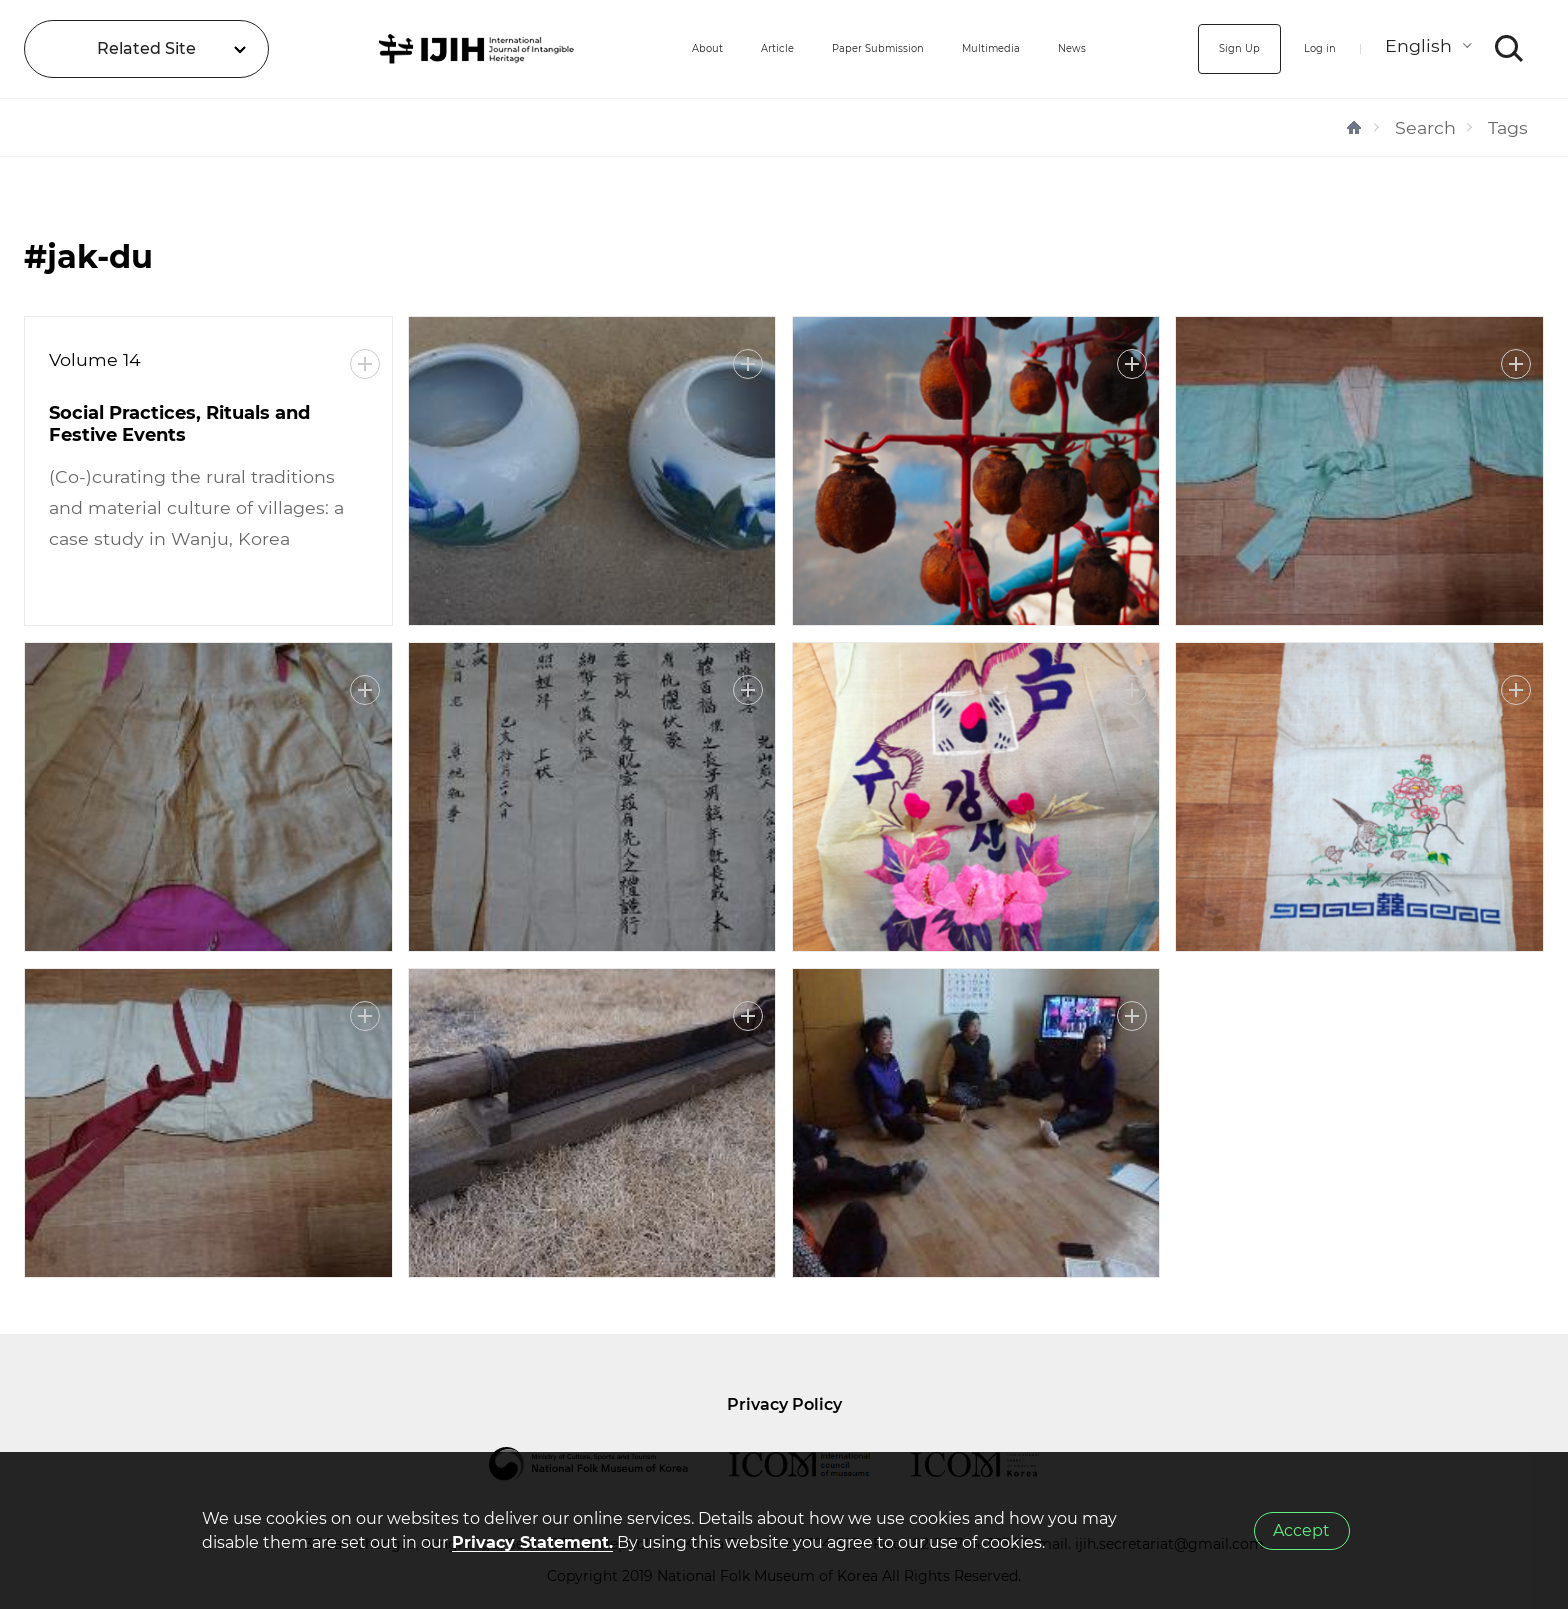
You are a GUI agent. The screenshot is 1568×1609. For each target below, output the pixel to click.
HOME (1354, 127)
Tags (1508, 127)
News (1079, 48)
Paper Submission (816, 48)
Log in (1306, 48)
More (365, 364)
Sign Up (1205, 48)
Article (680, 48)
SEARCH (1509, 49)
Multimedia (973, 48)
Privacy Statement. (532, 1542)
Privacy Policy (784, 1404)
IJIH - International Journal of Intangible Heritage (417, 49)
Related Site (146, 48)
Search (1425, 127)
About (592, 48)
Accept (1301, 1530)
